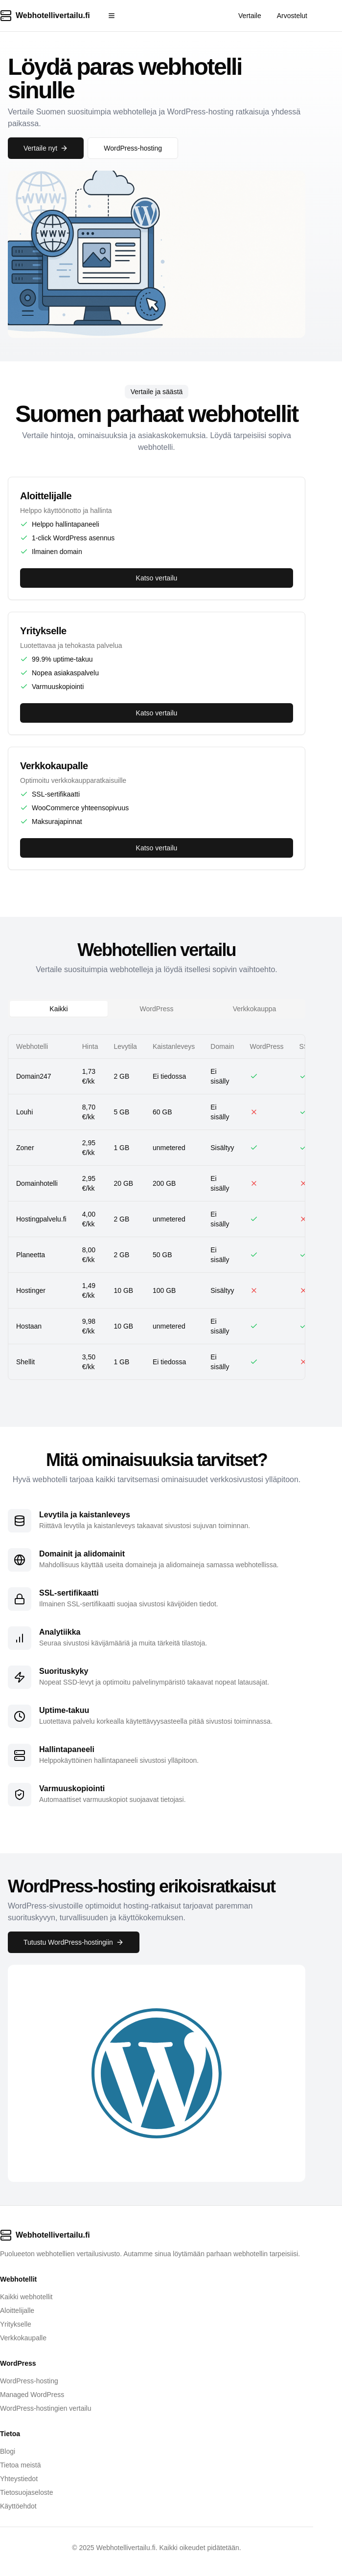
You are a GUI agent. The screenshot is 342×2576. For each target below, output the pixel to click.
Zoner (25, 1148)
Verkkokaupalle (23, 2338)
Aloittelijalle (17, 2310)
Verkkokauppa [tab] (254, 1009)
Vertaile (249, 16)
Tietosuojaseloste (26, 2492)
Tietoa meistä (20, 2465)
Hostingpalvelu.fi (41, 1219)
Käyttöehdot (18, 2506)
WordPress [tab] (157, 1009)
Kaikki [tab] (58, 1009)
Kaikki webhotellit (26, 2297)
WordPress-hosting (133, 148)
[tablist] (156, 1009)
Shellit (25, 1362)
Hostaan (29, 1326)
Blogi (7, 2451)
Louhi (24, 1112)
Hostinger (31, 1290)
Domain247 (33, 1076)
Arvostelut (292, 16)
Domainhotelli (37, 1183)
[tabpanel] (156, 1207)
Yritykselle (15, 2324)
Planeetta (30, 1255)
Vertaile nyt (45, 148)
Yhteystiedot (19, 2479)
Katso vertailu (157, 578)
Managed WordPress (32, 2394)
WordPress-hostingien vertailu (45, 2408)
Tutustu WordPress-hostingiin (73, 1942)
